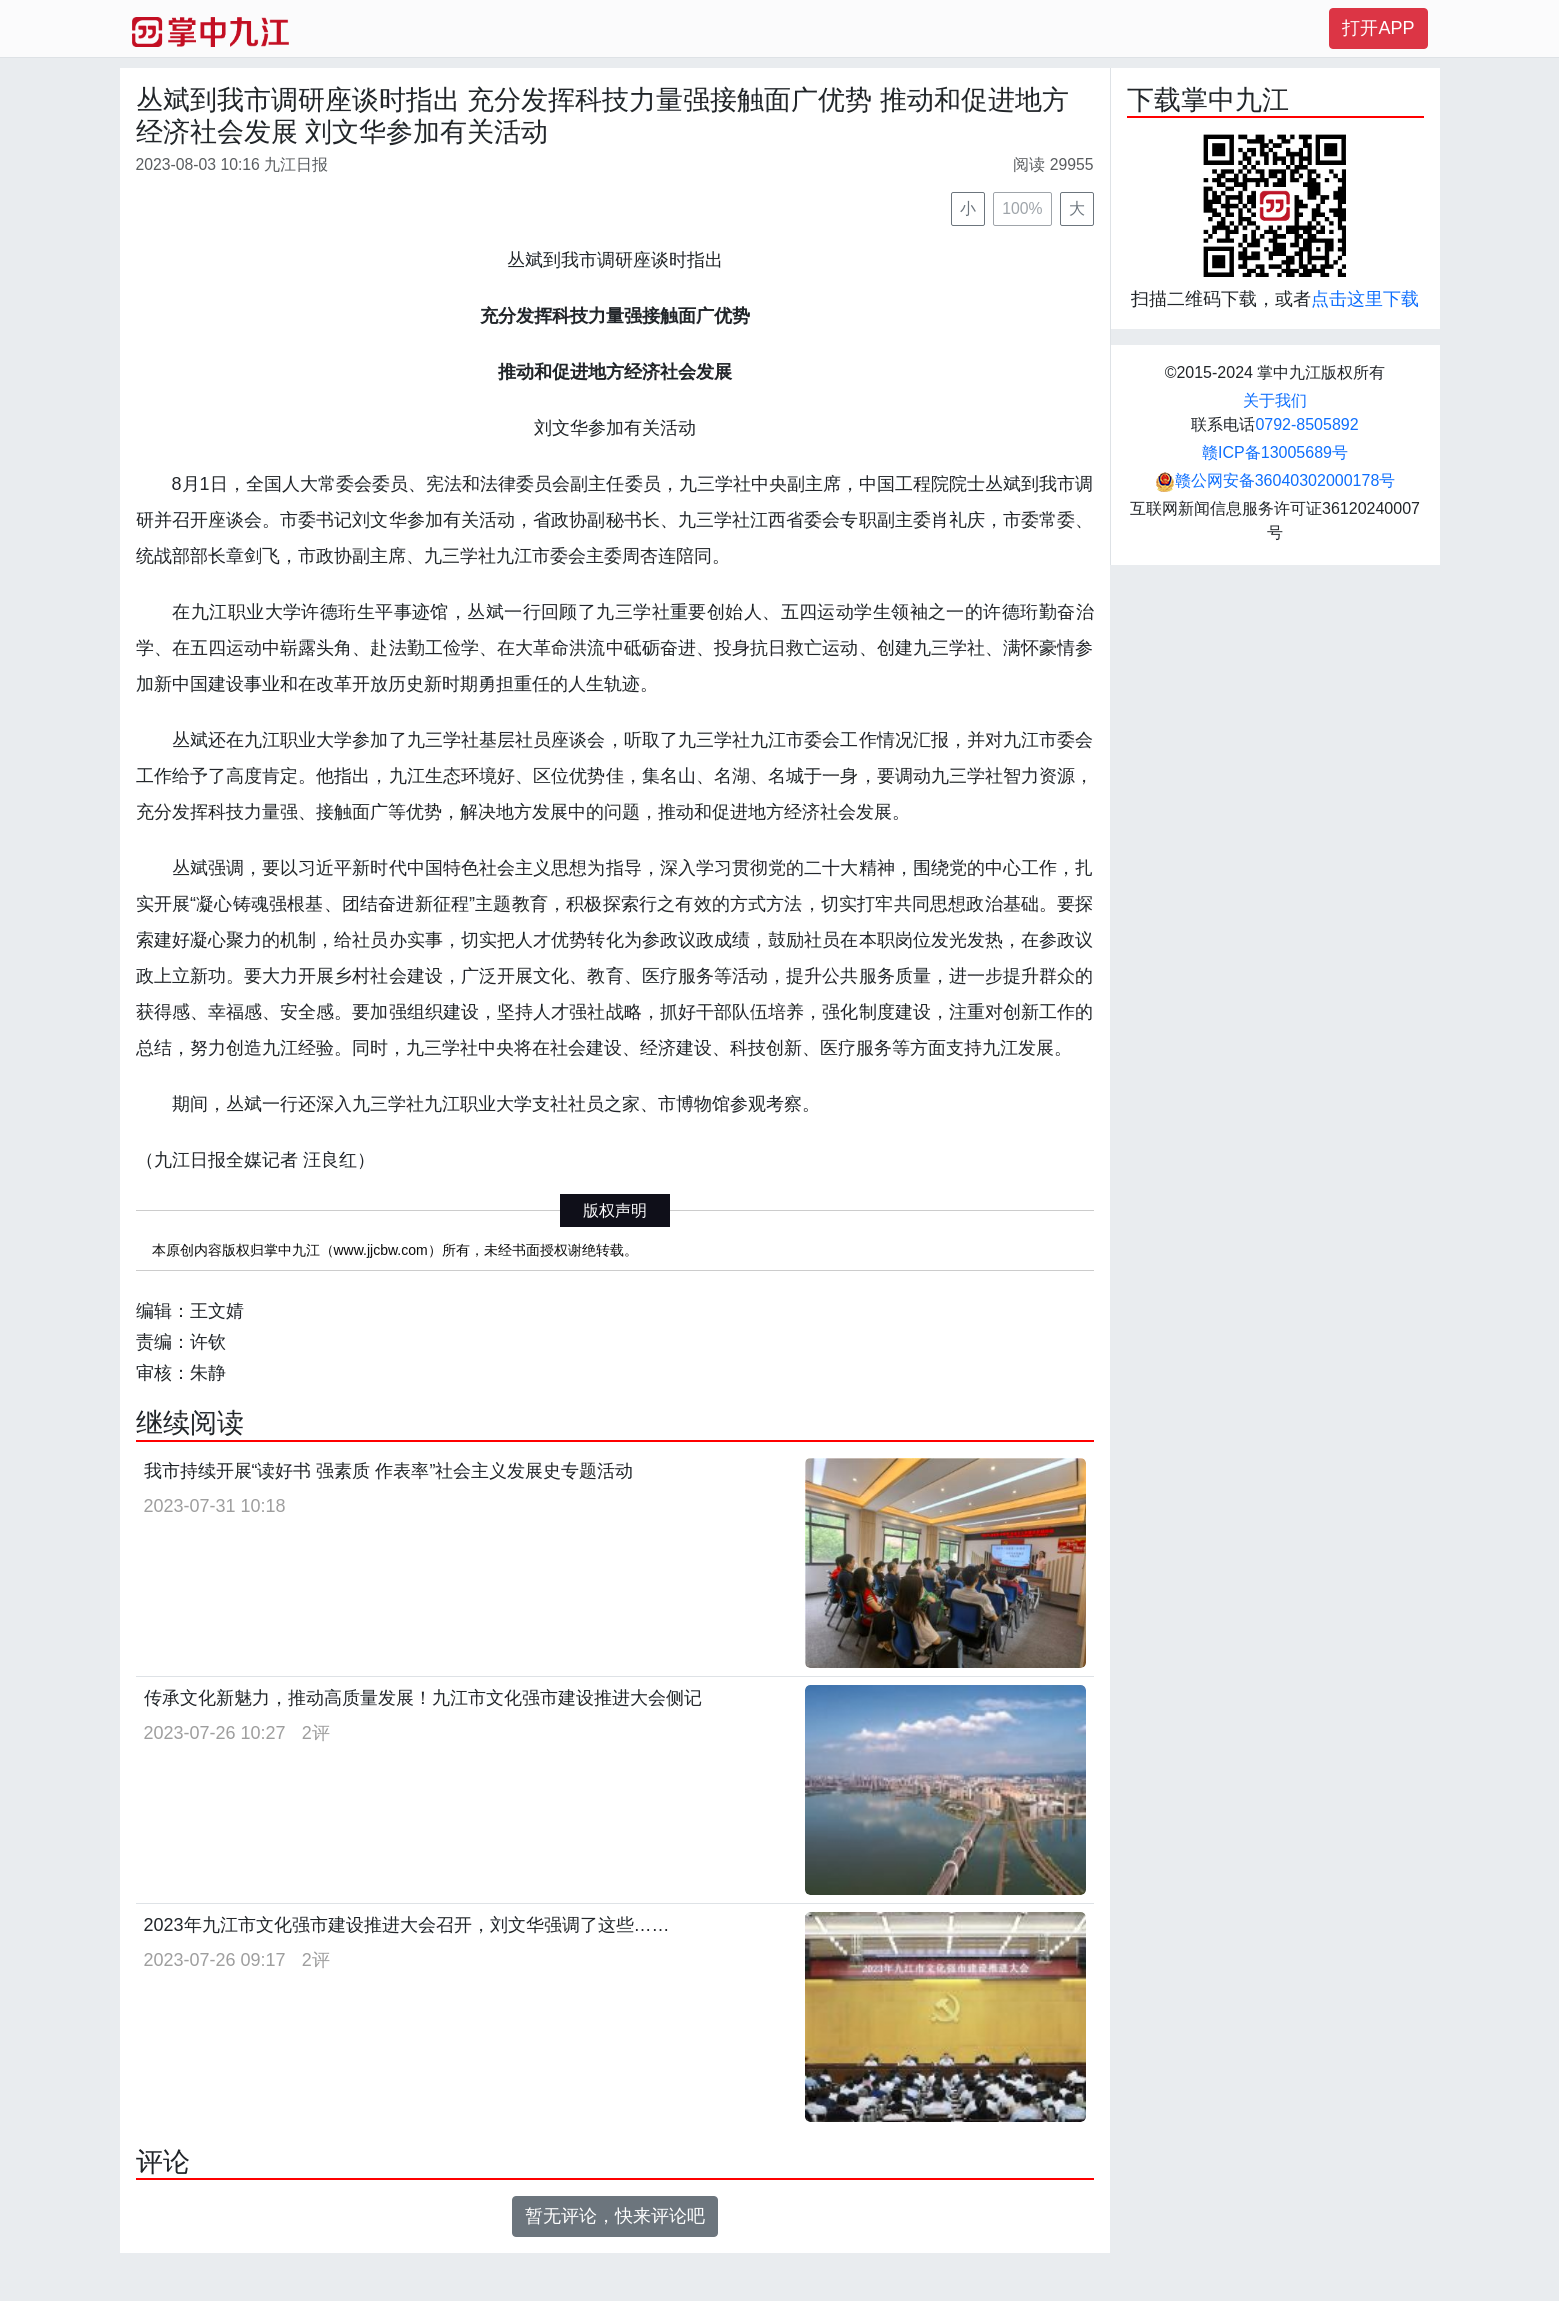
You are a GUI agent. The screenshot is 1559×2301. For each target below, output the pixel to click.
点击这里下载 (1365, 299)
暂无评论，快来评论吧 (615, 2216)
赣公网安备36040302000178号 (1275, 480)
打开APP (1378, 28)
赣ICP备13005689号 (1275, 452)
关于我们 (1275, 400)
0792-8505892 (1306, 424)
